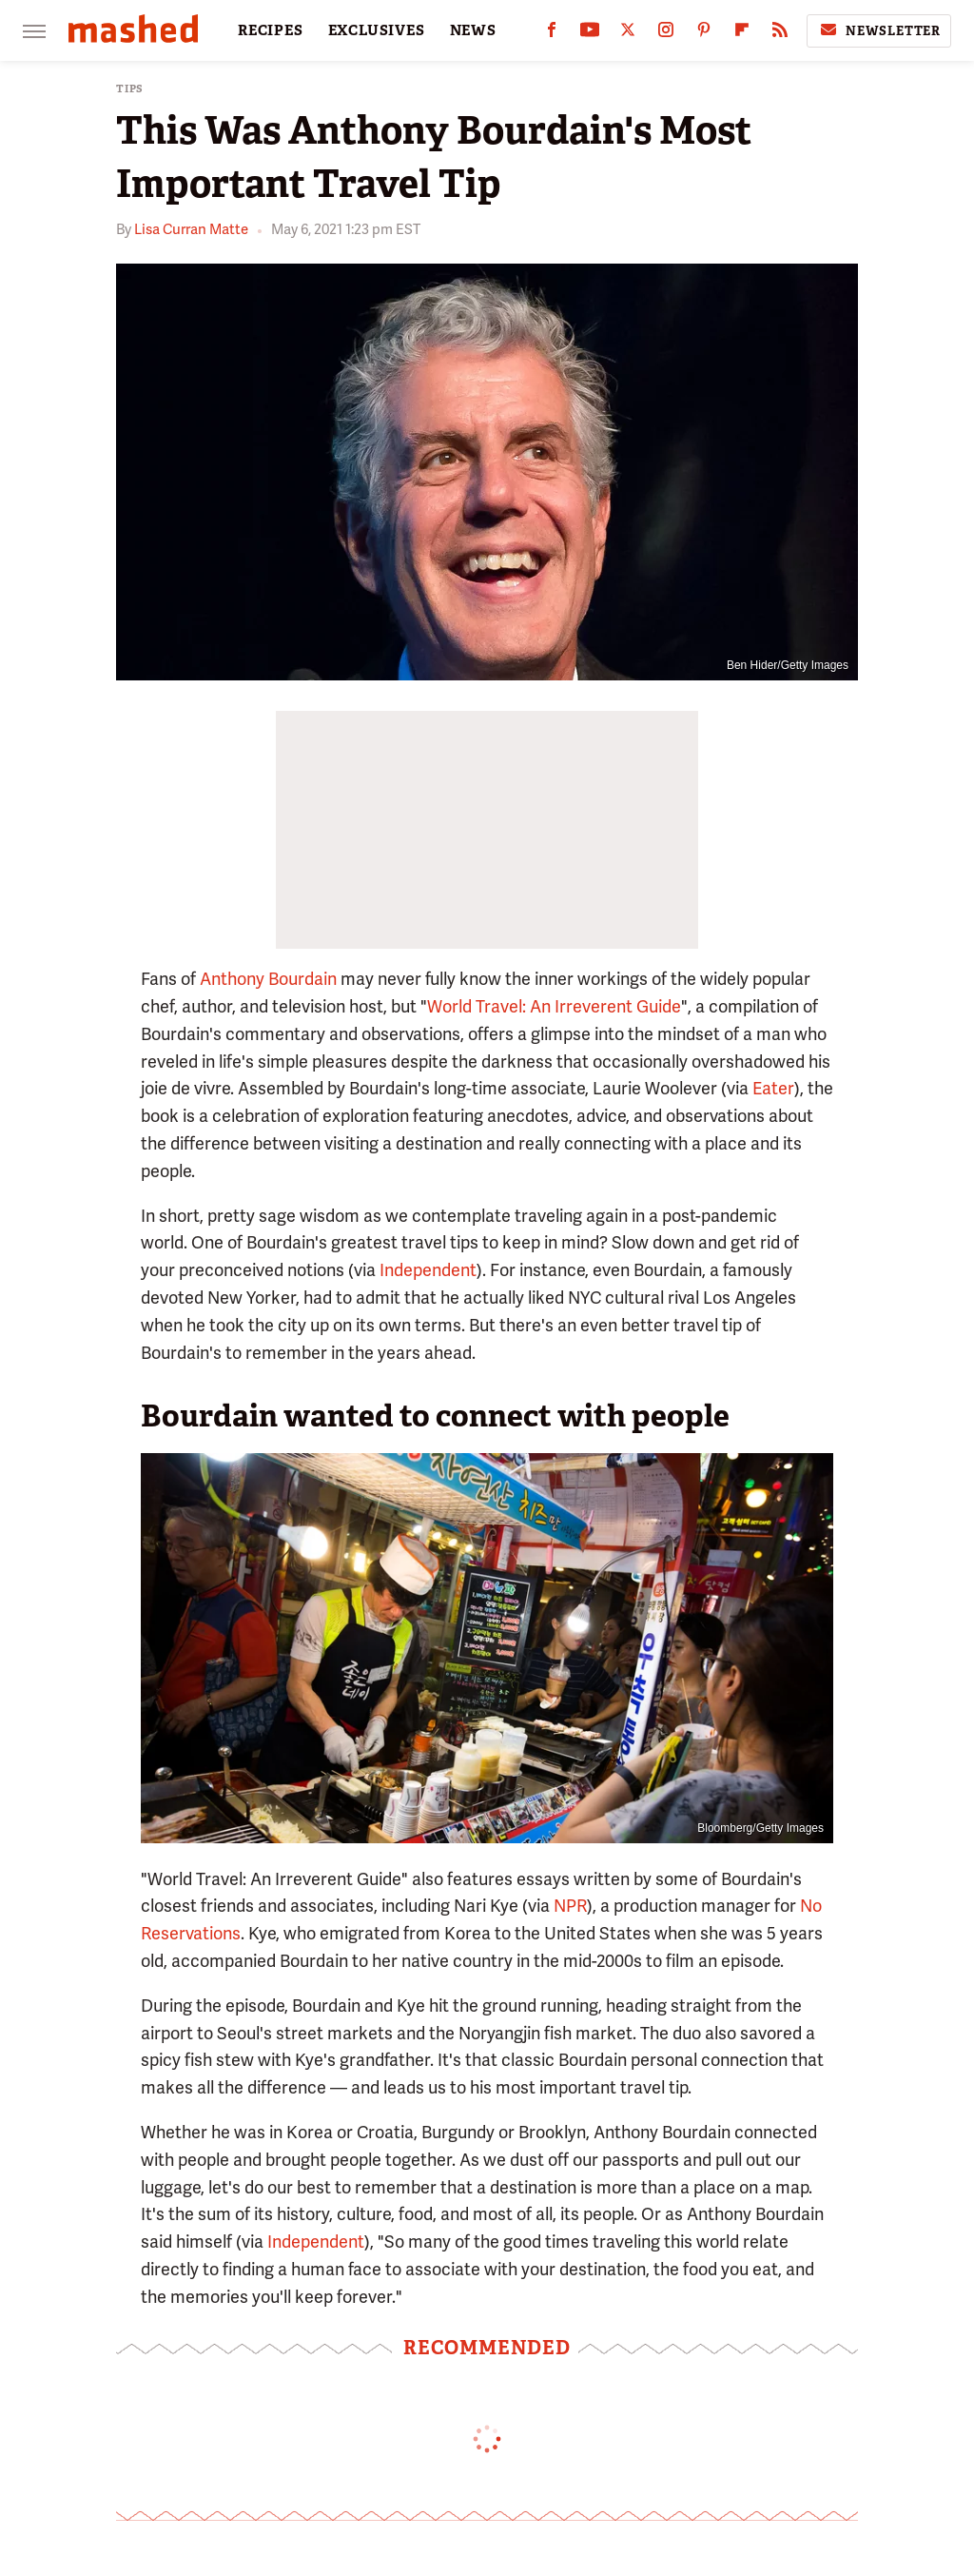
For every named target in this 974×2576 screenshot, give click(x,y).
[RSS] (780, 34)
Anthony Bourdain (268, 979)
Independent (428, 1270)
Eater (773, 1088)
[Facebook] (551, 34)
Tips (130, 89)
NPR (570, 1906)
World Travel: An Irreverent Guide (554, 1006)
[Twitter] (627, 34)
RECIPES (270, 30)
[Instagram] (665, 34)
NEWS (473, 30)
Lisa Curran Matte (191, 229)
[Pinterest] (703, 34)
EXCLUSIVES (376, 30)
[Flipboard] (741, 34)
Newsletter (879, 30)
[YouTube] (589, 34)
